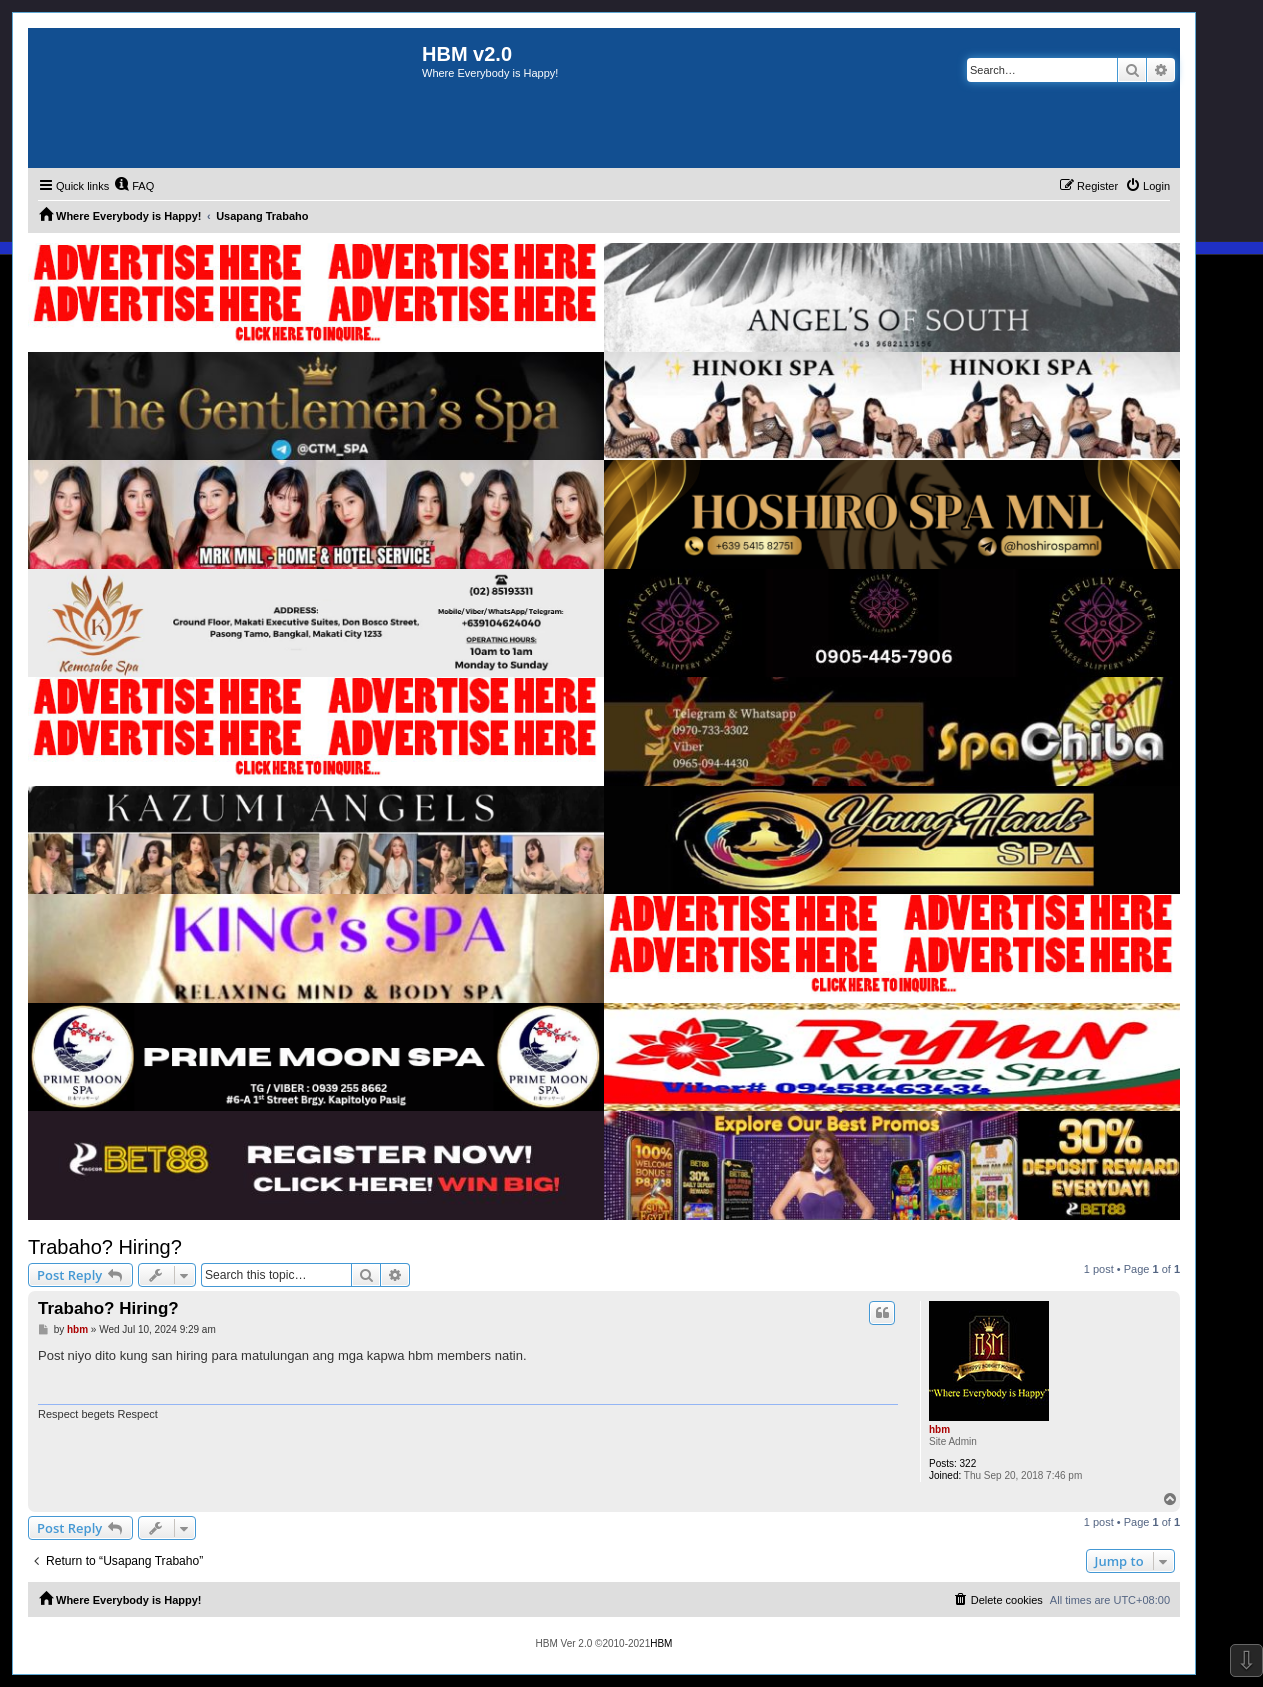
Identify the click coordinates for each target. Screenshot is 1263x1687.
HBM (661, 1643)
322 (968, 1463)
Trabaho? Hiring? (105, 1247)
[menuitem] (134, 186)
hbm (939, 1429)
